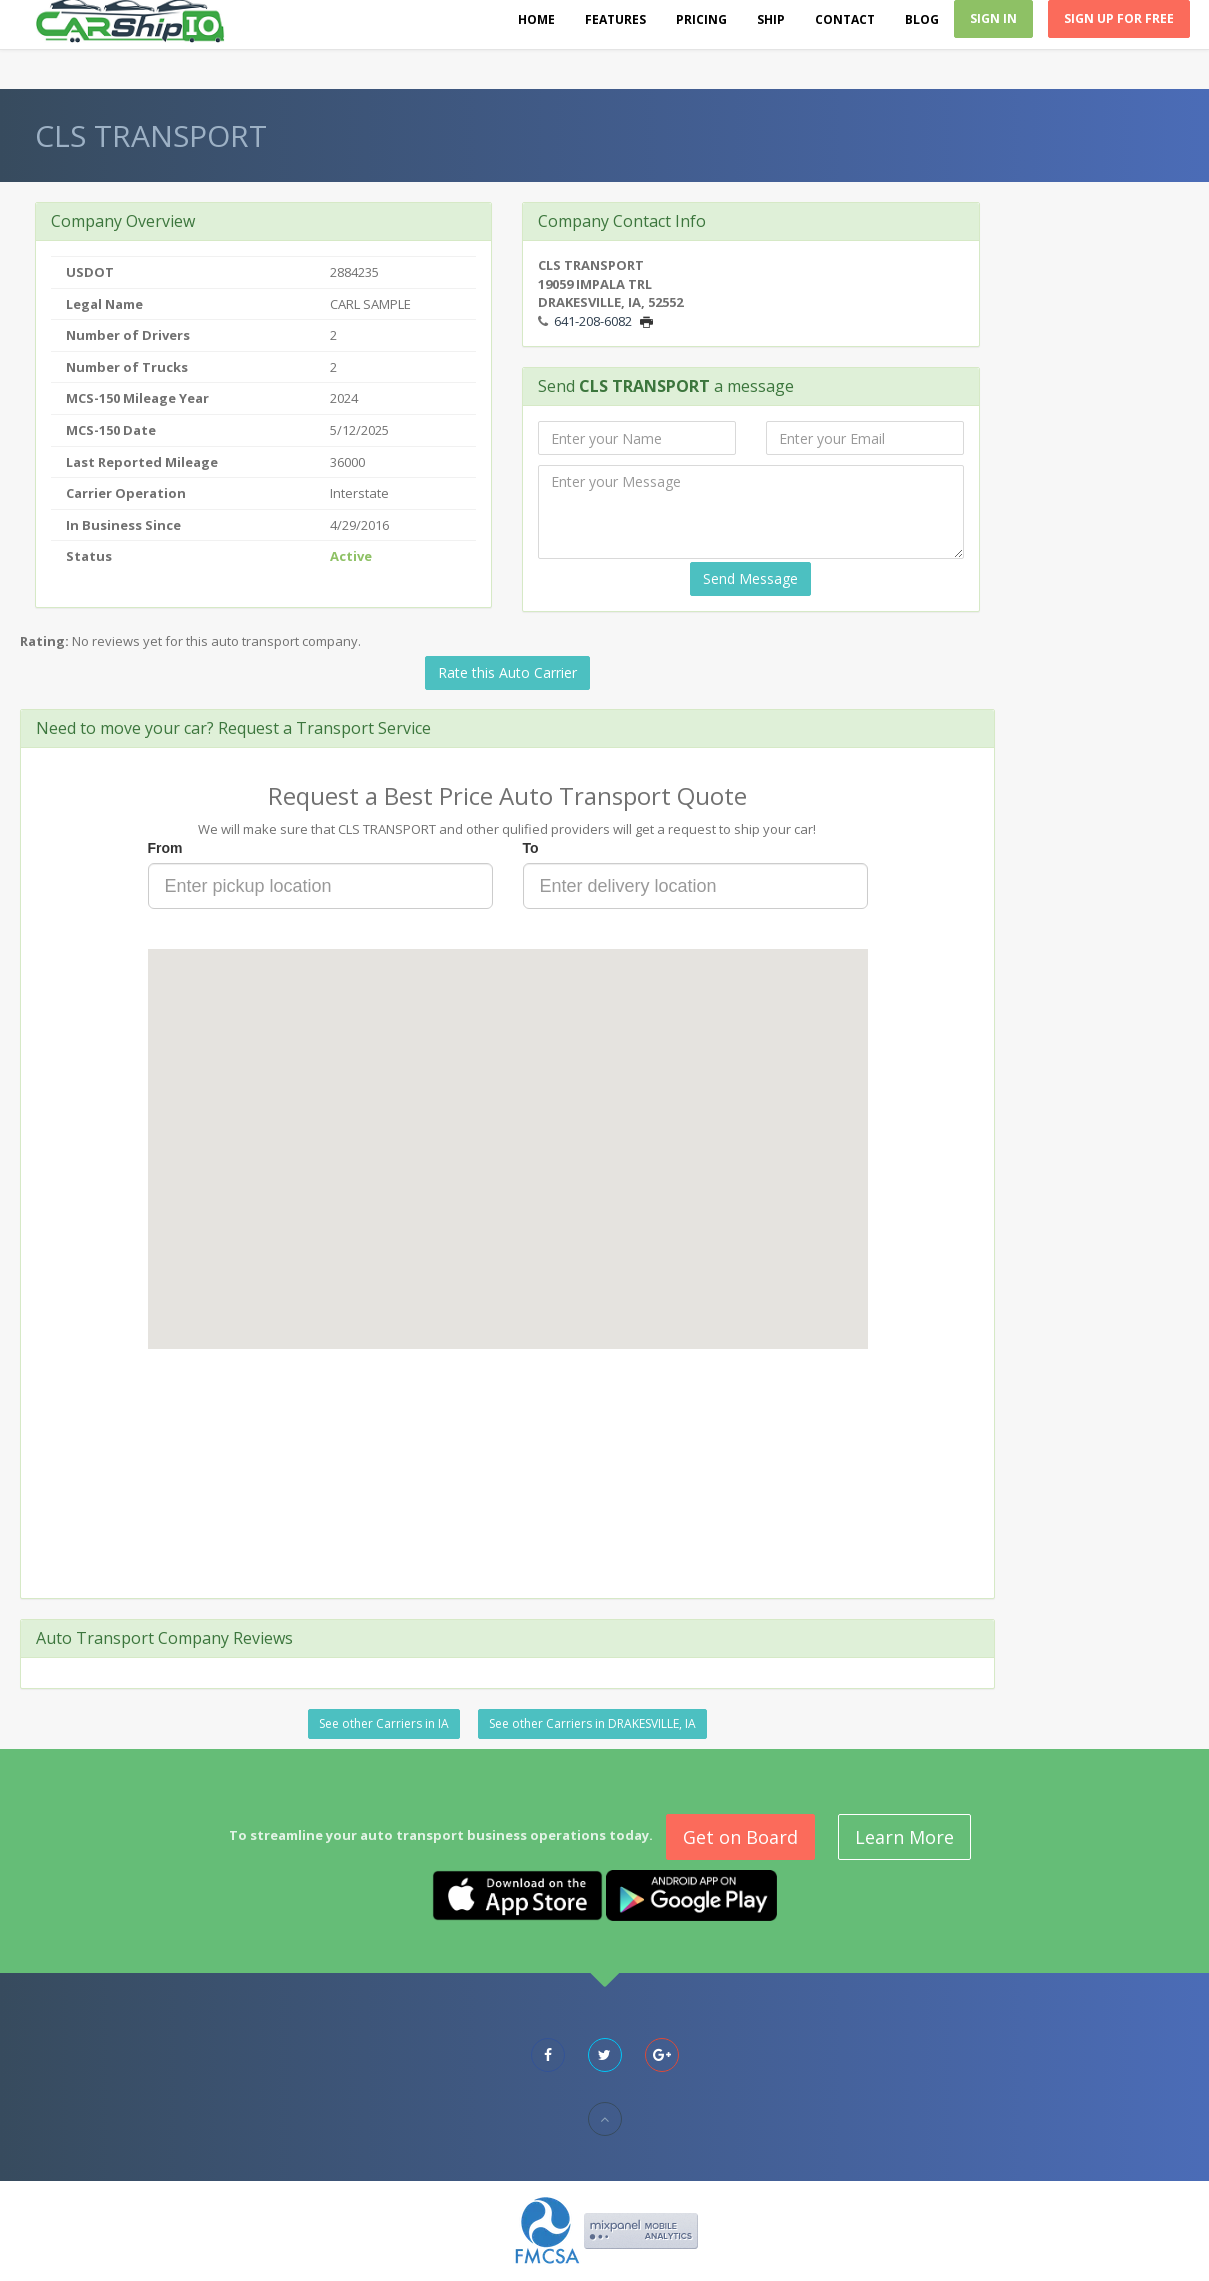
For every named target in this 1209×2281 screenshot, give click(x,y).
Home (536, 19)
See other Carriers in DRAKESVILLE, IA (592, 1723)
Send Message (750, 578)
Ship (771, 19)
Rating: (44, 641)
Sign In (993, 18)
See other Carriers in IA (384, 1723)
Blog (922, 19)
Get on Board (740, 1837)
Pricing (701, 19)
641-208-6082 (593, 321)
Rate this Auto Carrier (507, 672)
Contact (845, 19)
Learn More (904, 1837)
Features (615, 19)
